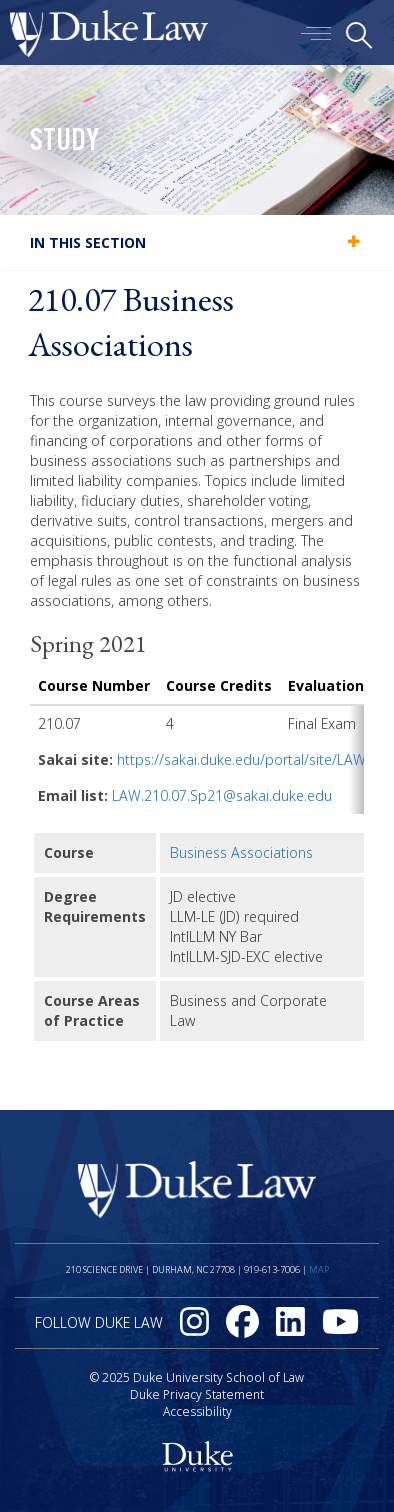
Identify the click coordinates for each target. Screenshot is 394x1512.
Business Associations (241, 852)
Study (64, 143)
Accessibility (197, 1411)
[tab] (197, 242)
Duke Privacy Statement (197, 1394)
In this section (88, 242)
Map (319, 1269)
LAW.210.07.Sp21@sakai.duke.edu (222, 795)
